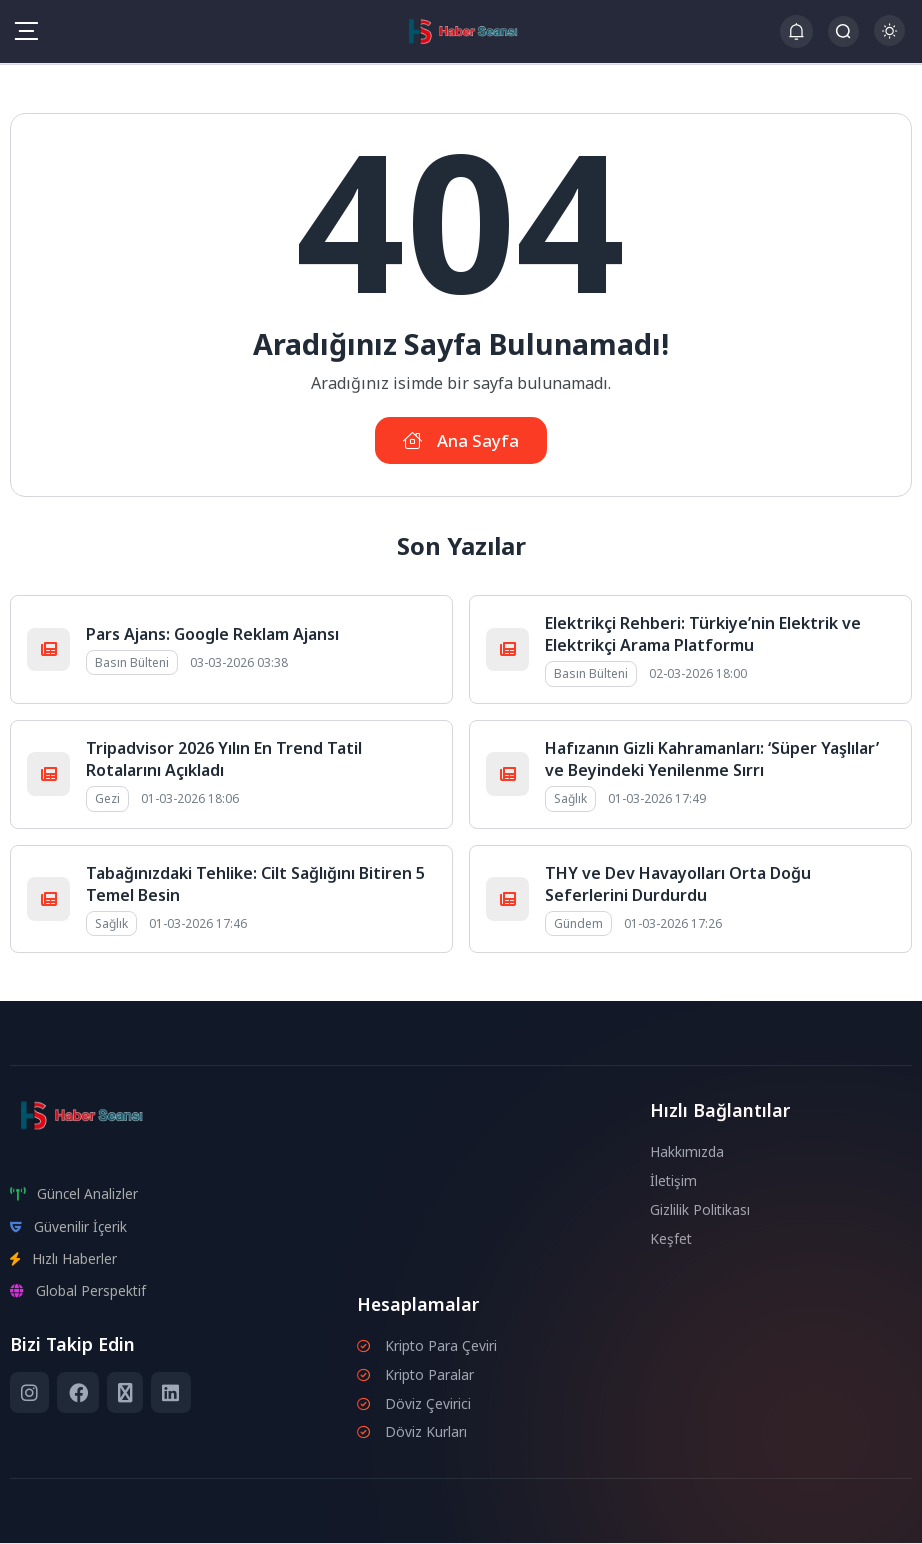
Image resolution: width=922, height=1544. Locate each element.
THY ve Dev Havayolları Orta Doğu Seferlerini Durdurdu (678, 885)
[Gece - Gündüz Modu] (889, 40)
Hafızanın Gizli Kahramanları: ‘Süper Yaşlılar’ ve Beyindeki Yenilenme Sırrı (712, 760)
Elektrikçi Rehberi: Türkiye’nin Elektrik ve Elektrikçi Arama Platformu (703, 635)
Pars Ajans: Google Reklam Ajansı (212, 635)
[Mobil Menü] (26, 31)
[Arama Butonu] (843, 31)
